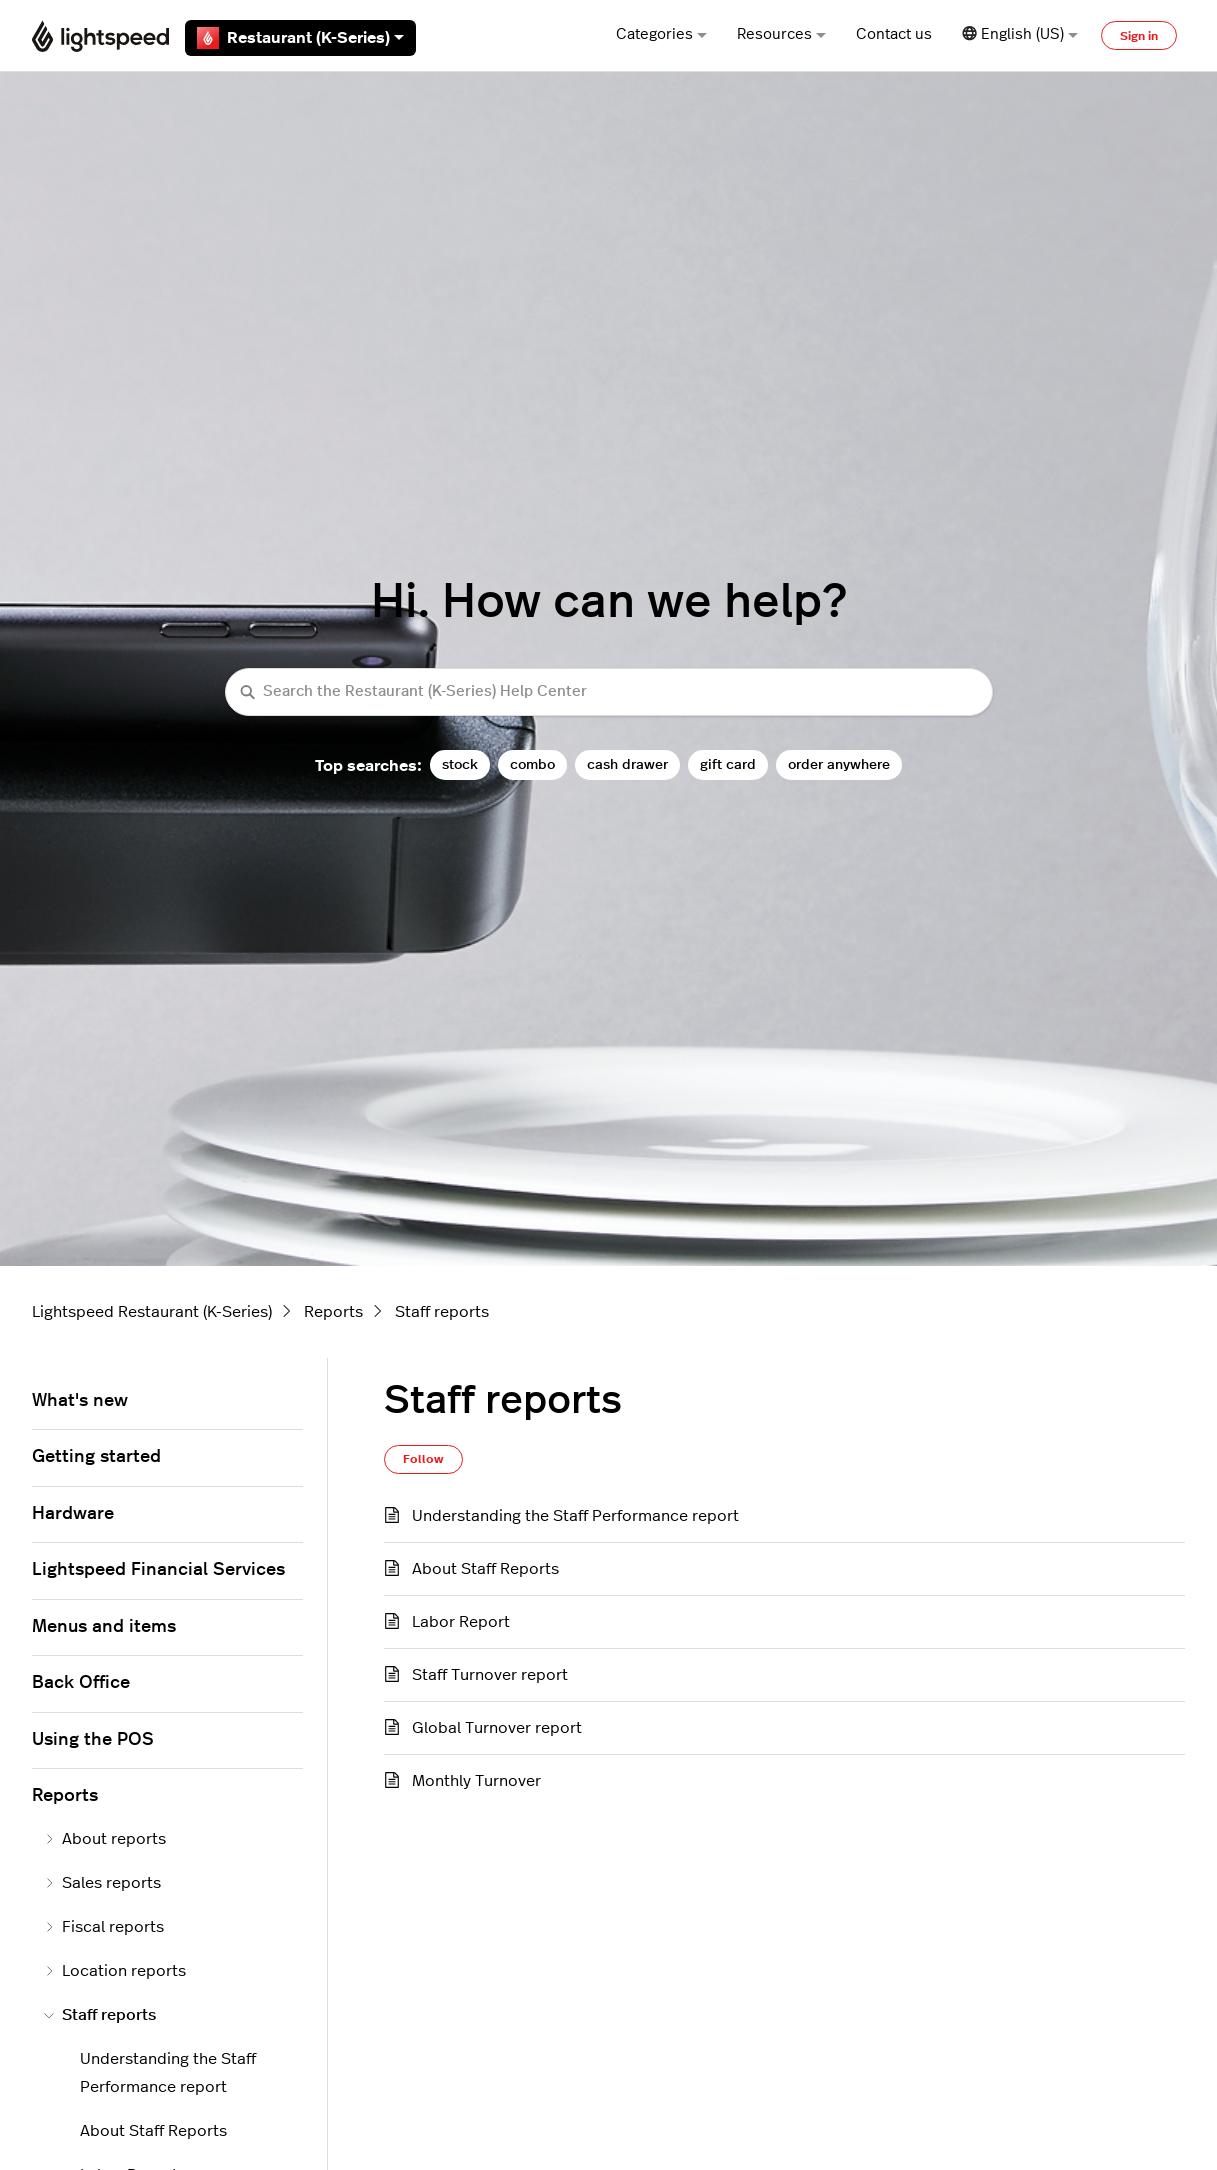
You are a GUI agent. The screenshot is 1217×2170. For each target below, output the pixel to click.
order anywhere (839, 764)
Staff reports (442, 1312)
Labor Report (461, 1622)
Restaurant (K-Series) (300, 38)
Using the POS (93, 1740)
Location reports (115, 1971)
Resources (781, 34)
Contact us (894, 34)
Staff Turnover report (490, 1675)
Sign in (1139, 36)
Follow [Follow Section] (423, 1459)
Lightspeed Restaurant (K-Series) (152, 1312)
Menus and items (104, 1627)
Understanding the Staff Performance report (575, 1516)
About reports (105, 1839)
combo (532, 764)
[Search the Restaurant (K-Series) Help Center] (609, 692)
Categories (661, 34)
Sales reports (102, 1883)
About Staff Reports (485, 1569)
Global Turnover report (497, 1728)
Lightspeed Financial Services (158, 1570)
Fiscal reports (104, 1927)
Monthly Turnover (476, 1781)
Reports (333, 1312)
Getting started (96, 1457)
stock (460, 764)
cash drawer (627, 764)
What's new (80, 1401)
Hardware (73, 1514)
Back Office (81, 1683)
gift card (728, 764)
